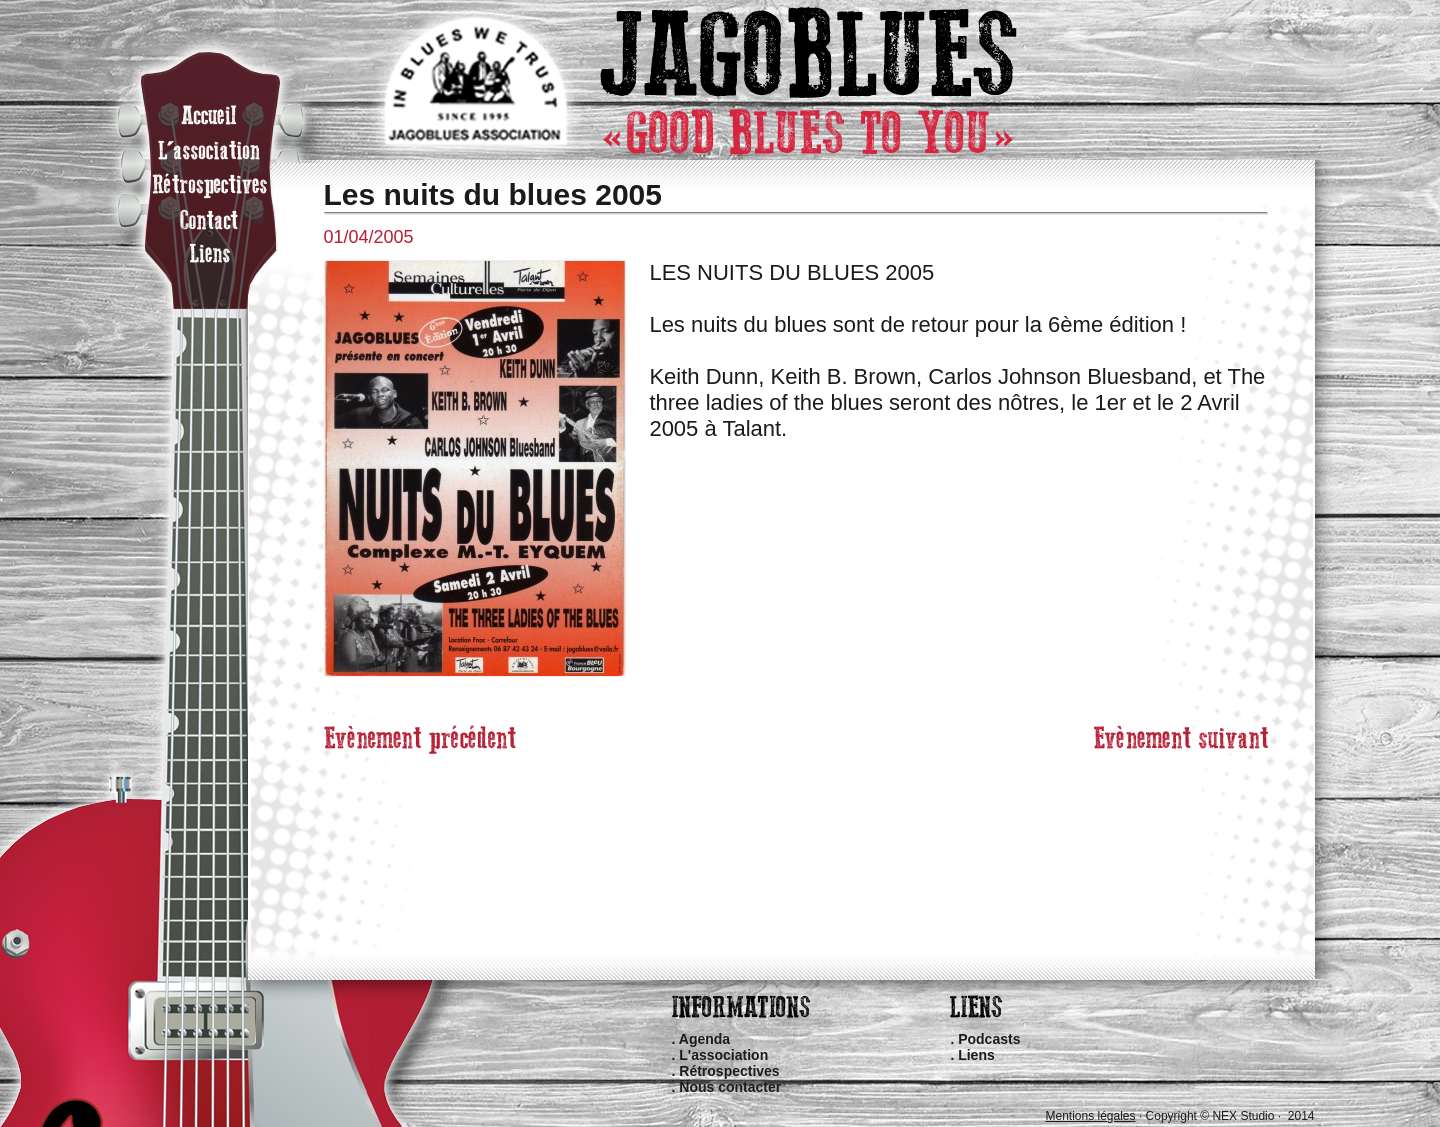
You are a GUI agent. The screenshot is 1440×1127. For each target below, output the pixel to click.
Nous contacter (730, 1087)
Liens (976, 1055)
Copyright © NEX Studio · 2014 (1230, 1116)
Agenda (704, 1039)
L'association (723, 1055)
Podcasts (989, 1039)
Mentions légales (1090, 1116)
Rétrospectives (729, 1071)
